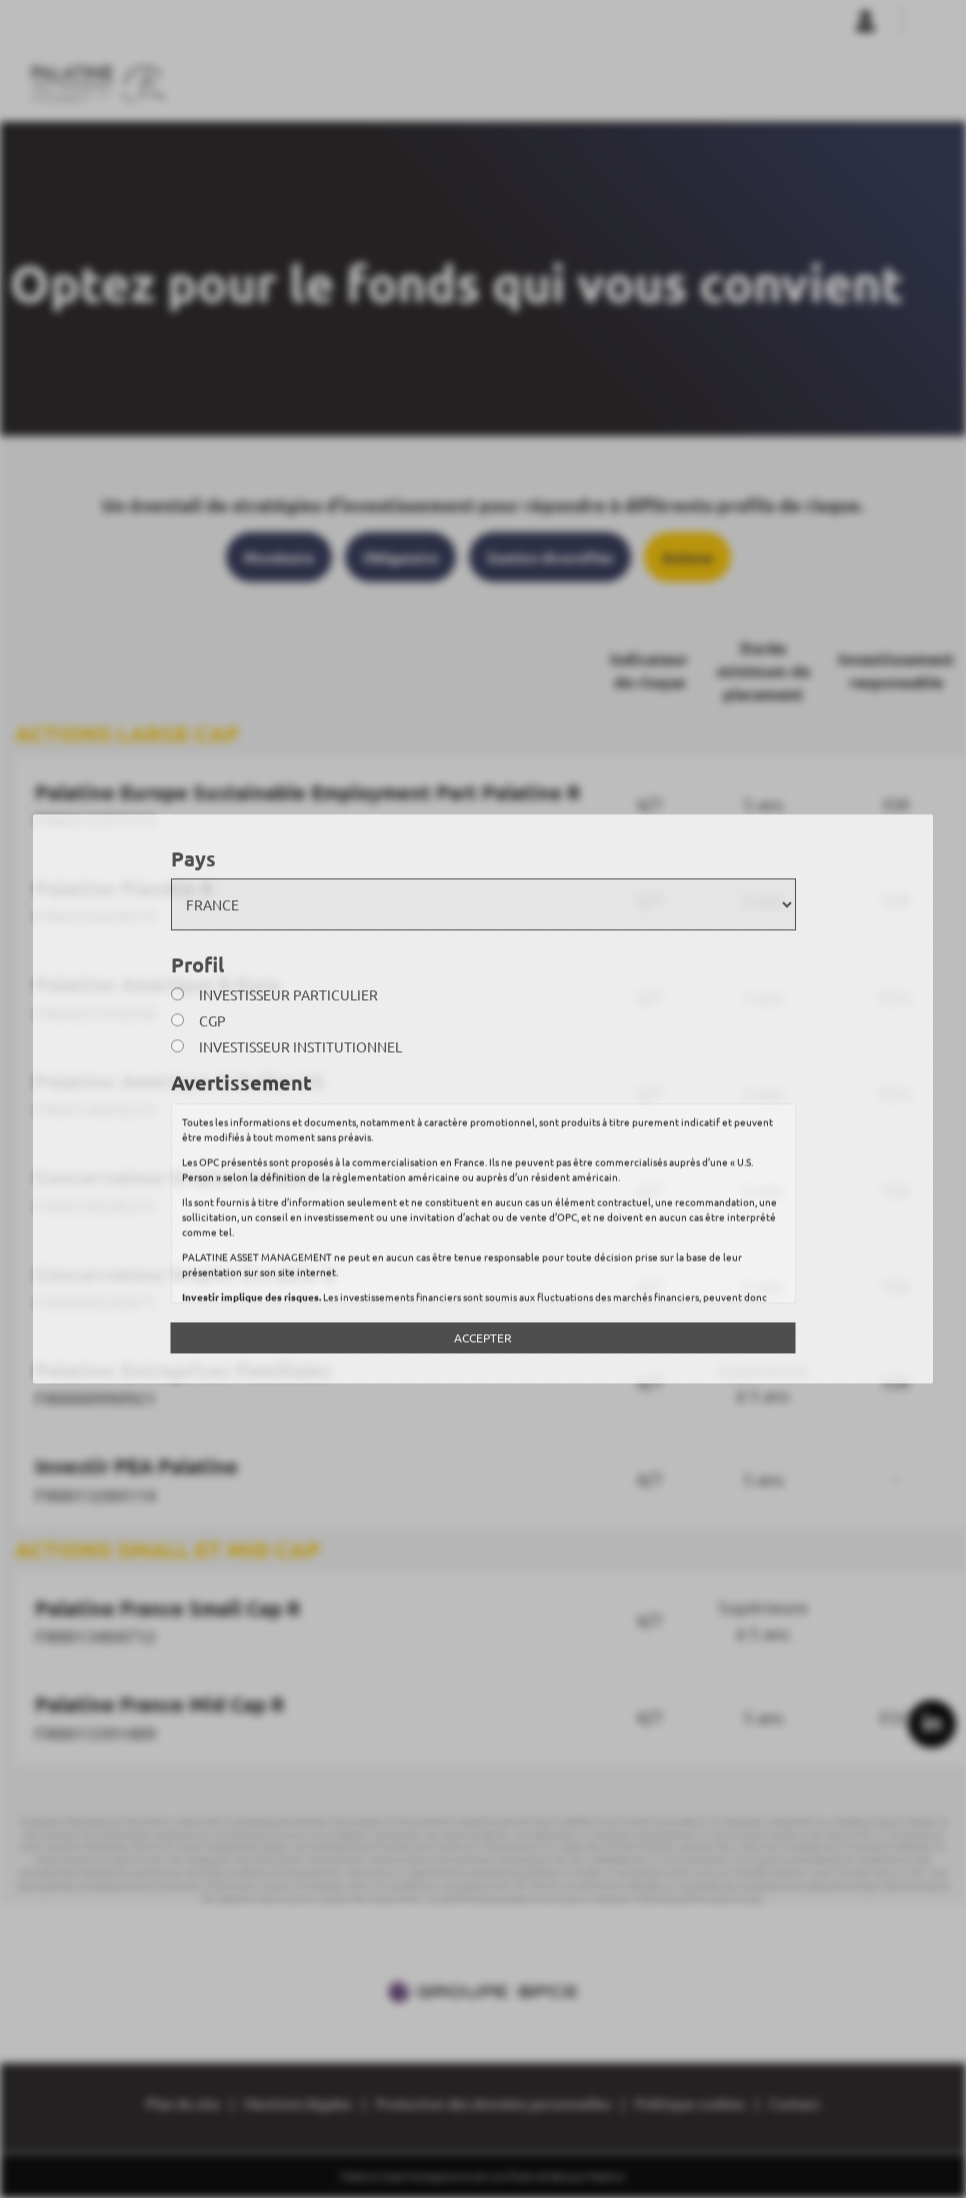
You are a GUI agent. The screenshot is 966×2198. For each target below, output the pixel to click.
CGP (212, 1021)
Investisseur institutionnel (300, 1047)
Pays (193, 858)
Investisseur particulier (288, 995)
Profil (197, 964)
